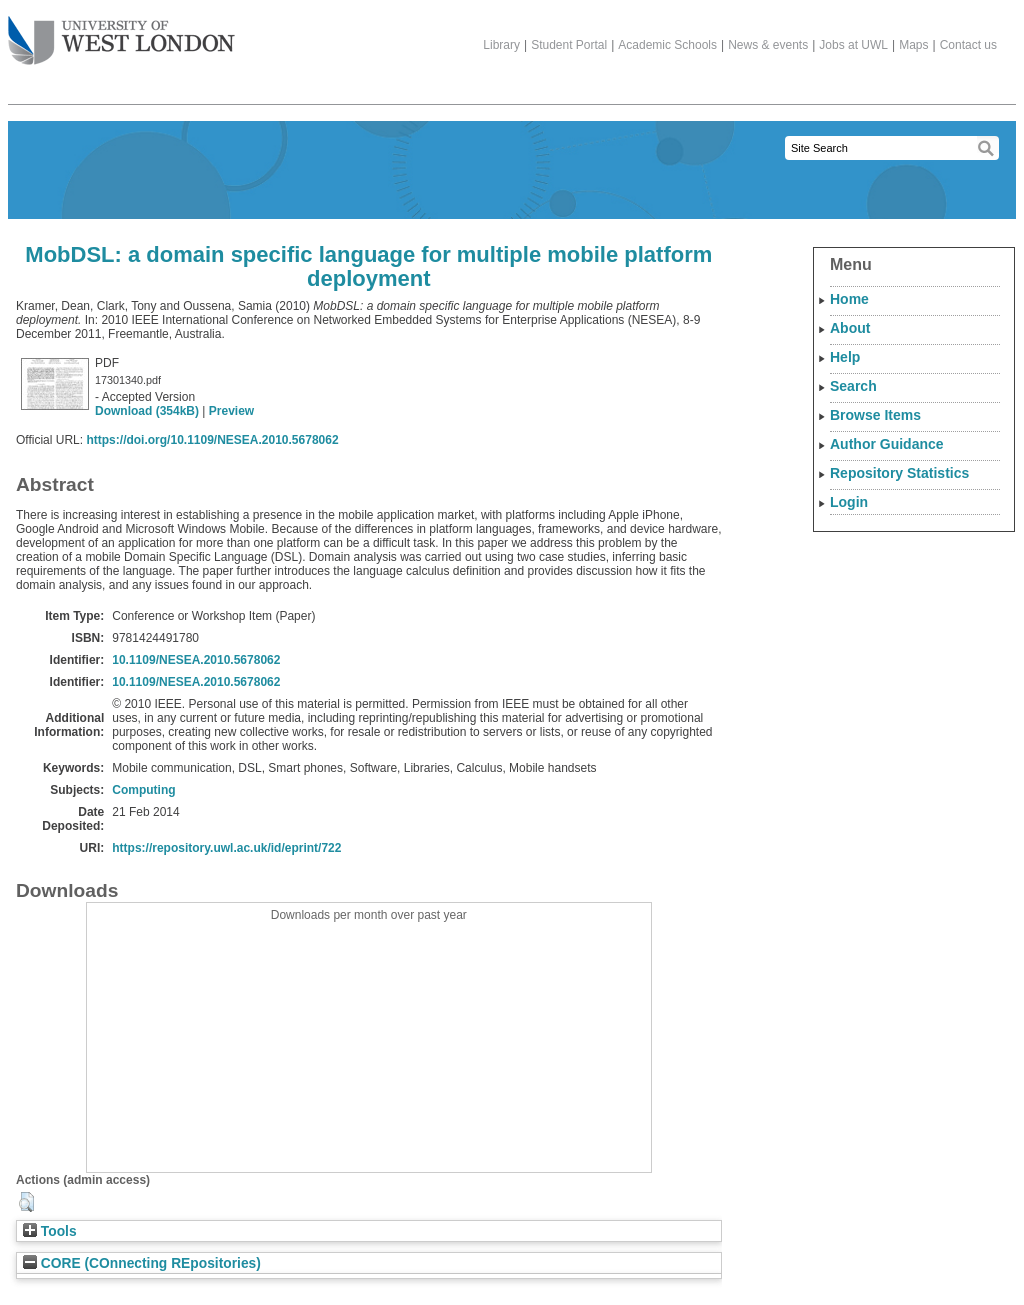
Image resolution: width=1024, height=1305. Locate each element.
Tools (50, 1231)
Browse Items (875, 415)
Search (853, 386)
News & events (768, 45)
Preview (231, 411)
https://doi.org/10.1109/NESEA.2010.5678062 (212, 440)
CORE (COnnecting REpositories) (142, 1263)
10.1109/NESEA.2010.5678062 (196, 660)
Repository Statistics (899, 473)
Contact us (968, 45)
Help (845, 357)
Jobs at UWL (853, 45)
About (850, 328)
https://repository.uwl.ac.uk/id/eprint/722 (226, 848)
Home (849, 299)
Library (501, 45)
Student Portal (569, 45)
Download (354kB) (147, 411)
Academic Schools (667, 45)
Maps (913, 45)
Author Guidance (887, 444)
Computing (143, 790)
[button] (26, 1202)
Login (849, 502)
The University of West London (121, 33)
